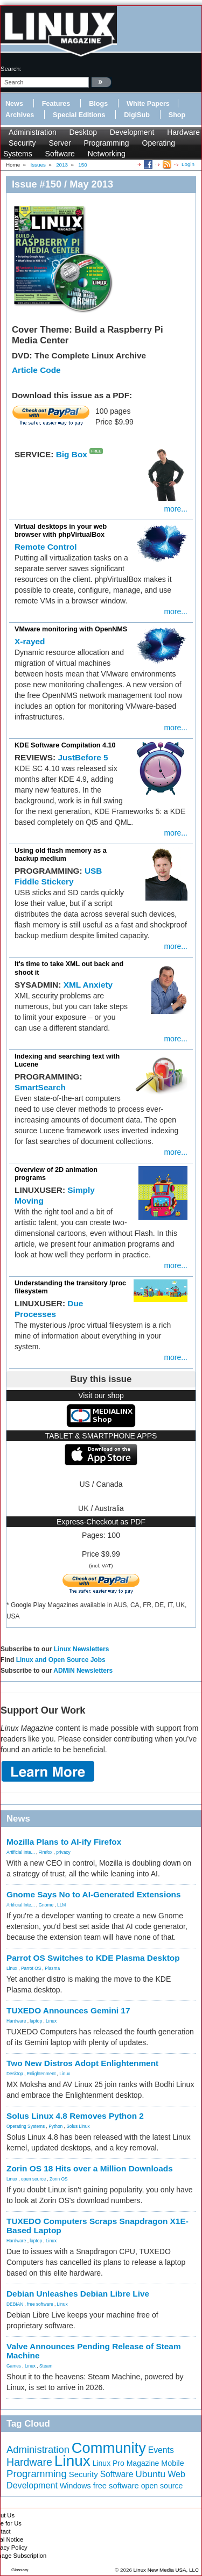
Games (13, 2366)
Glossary (20, 2569)
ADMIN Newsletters (83, 1670)
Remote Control (45, 546)
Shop (177, 115)
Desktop (83, 132)
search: (11, 69)
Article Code (36, 370)
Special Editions (79, 115)
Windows (75, 2485)
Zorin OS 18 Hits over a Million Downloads (89, 2168)
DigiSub (137, 115)
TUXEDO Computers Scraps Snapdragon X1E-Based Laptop (97, 2226)
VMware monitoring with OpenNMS (71, 629)
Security (22, 143)
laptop (36, 2021)
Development (132, 132)
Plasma (52, 1968)
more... (175, 509)
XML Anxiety (88, 984)
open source (33, 2179)
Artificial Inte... (20, 1852)
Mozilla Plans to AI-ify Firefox (63, 1841)
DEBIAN (14, 2304)
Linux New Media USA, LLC (166, 2570)
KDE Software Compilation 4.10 (65, 745)
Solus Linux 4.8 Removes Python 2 (75, 2115)
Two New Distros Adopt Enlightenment (82, 2063)
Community (109, 2448)
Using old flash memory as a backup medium (61, 854)
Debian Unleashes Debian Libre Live (77, 2293)
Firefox (46, 1852)
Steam (45, 2366)
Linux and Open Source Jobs (61, 1660)
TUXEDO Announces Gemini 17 (68, 2010)
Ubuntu (150, 2474)
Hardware (183, 132)
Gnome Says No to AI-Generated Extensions (93, 1894)
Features (56, 103)
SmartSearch (40, 1087)
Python (55, 2126)
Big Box (71, 454)
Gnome (46, 1905)
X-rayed (30, 641)
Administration (33, 132)
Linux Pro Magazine (126, 2463)
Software (60, 153)
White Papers (148, 103)
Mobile (172, 2463)
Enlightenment (41, 2073)
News (14, 103)
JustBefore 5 (83, 757)
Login (188, 164)
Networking (107, 153)
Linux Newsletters (81, 1649)
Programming (106, 143)
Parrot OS (31, 1968)
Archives (19, 115)
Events (161, 2450)
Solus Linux (77, 2126)
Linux (11, 1968)
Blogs (98, 103)
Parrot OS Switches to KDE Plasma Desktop (93, 1957)
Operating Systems (25, 2126)
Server (59, 143)
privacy (63, 1852)
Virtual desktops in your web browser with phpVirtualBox (61, 530)
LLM (61, 1905)
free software (40, 2304)
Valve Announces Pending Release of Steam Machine (93, 2351)
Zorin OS (59, 2179)
